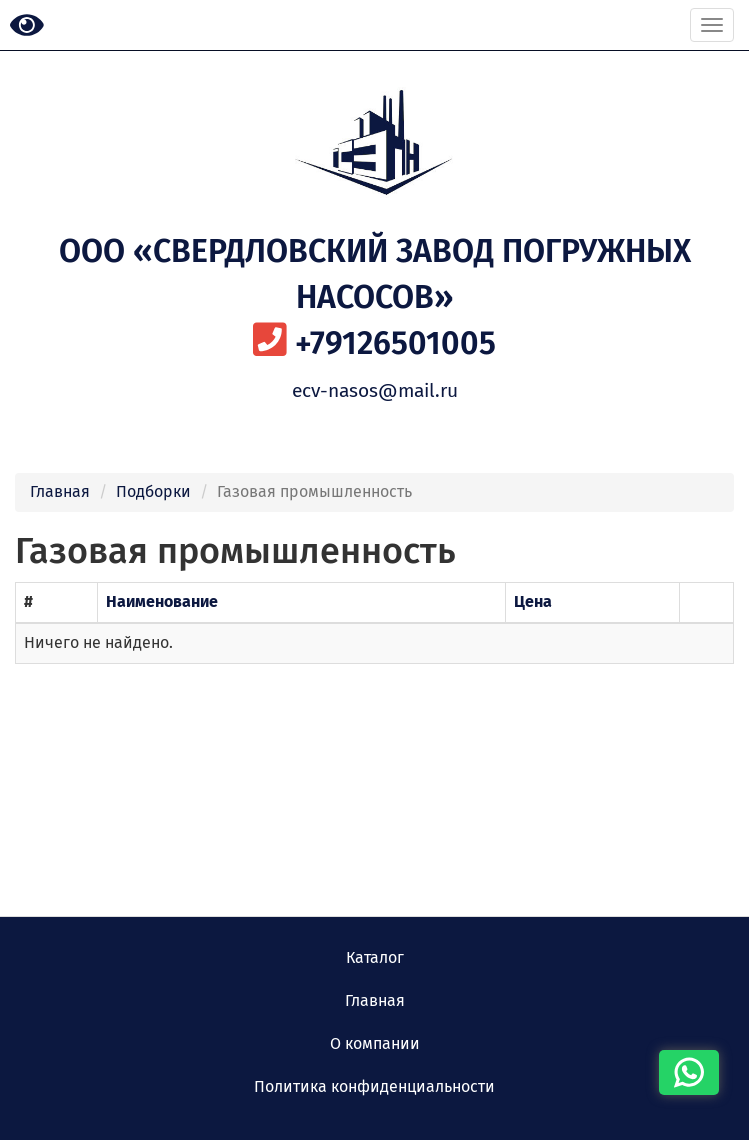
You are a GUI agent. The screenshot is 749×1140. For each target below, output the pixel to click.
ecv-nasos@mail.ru (375, 390)
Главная (60, 491)
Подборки (153, 491)
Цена (533, 601)
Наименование (162, 601)
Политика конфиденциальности (374, 1086)
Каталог (375, 957)
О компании (375, 1043)
